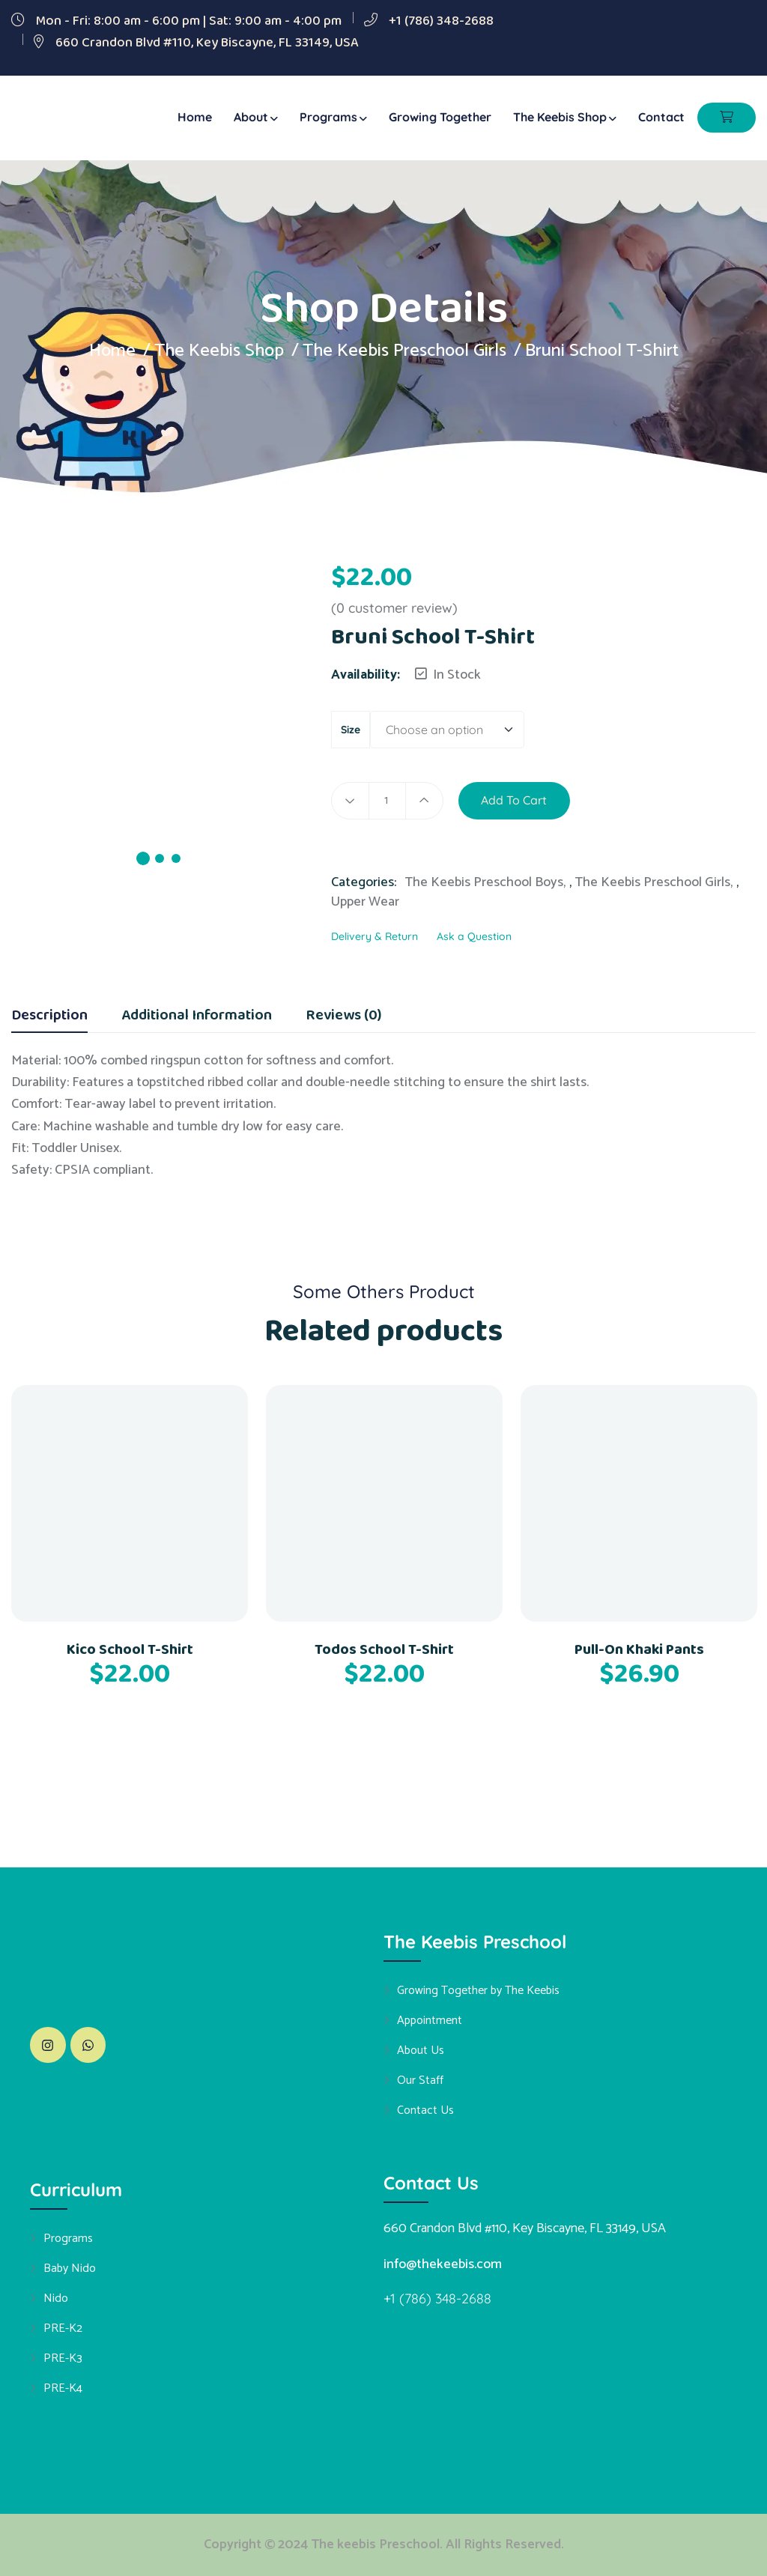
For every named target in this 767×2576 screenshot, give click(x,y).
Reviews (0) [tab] (343, 1017)
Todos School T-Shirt (384, 1649)
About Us (420, 2050)
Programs (328, 116)
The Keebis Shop (560, 116)
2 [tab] (159, 858)
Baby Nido (69, 2268)
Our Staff (420, 2080)
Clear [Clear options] (552, 730)
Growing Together (440, 116)
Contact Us (425, 2110)
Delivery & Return (374, 936)
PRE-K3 (62, 2358)
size (350, 729)
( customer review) (394, 607)
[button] (595, 791)
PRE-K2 (62, 2328)
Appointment (429, 2020)
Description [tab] (49, 1017)
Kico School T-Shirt (130, 1649)
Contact (661, 116)
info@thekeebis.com (443, 2264)
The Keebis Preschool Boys (483, 882)
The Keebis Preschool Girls (405, 351)
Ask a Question (474, 936)
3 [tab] (176, 858)
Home (195, 116)
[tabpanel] (160, 734)
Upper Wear (365, 902)
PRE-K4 (62, 2388)
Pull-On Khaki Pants (639, 1649)
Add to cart (514, 800)
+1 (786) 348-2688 (441, 20)
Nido (55, 2298)
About (251, 116)
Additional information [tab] (196, 1017)
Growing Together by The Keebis (478, 1990)
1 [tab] (143, 858)
